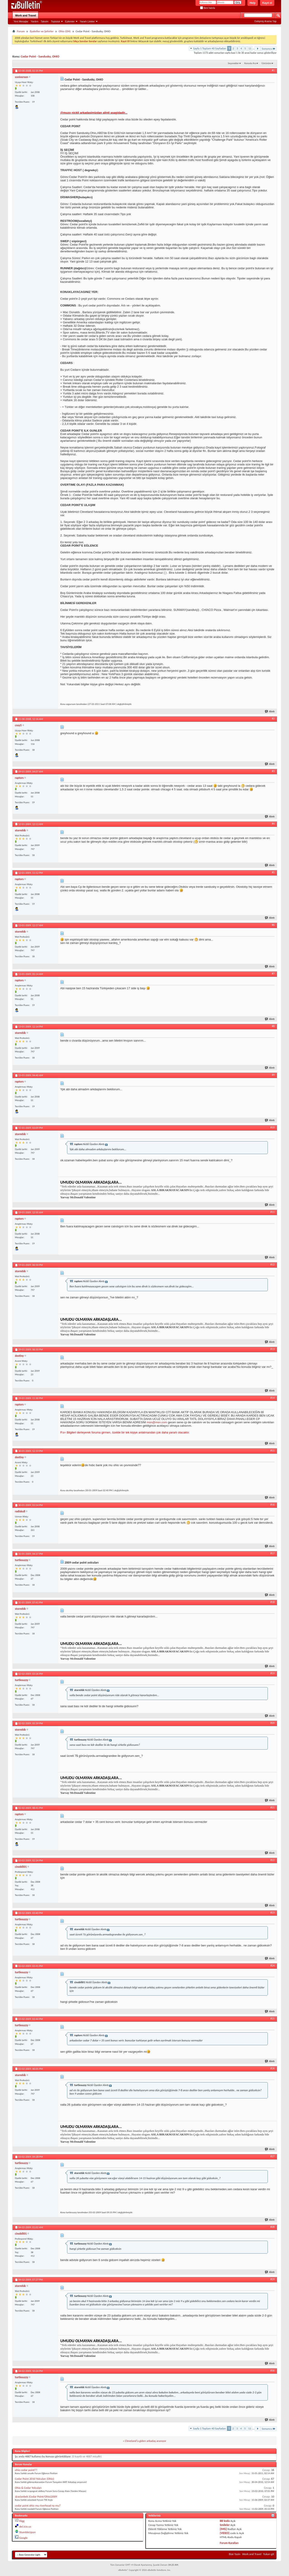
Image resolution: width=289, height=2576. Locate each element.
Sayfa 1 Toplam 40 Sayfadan (209, 48)
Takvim (44, 21)
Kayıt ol (267, 3)
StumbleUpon (27, 2532)
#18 (272, 1602)
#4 (273, 823)
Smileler (225, 2525)
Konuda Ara (250, 63)
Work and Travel (25, 15)
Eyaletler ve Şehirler (42, 31)
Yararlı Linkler (87, 21)
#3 (273, 771)
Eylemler (70, 21)
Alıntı (270, 711)
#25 (272, 2018)
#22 (272, 1860)
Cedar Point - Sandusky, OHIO (40, 56)
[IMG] (223, 2529)
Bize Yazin (234, 2554)
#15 (272, 1450)
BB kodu (225, 2521)
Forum (21, 31)
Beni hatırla (207, 8)
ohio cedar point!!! (26, 2470)
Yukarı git (268, 2554)
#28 (272, 2227)
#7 (273, 973)
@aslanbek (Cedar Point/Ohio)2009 (36, 2496)
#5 (273, 872)
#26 (272, 2068)
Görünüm (266, 63)
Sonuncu (268, 48)
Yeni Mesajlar (21, 21)
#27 (272, 2156)
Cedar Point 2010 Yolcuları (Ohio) (34, 2478)
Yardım (35, 21)
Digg (21, 2521)
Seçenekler (233, 63)
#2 (273, 718)
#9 (273, 1074)
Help (253, 3)
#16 (272, 1504)
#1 (273, 70)
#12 (272, 1264)
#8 (273, 1026)
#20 (272, 1723)
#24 (272, 1965)
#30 (272, 2370)
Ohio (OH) (65, 31)
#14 (272, 1397)
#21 (272, 1807)
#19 (272, 1673)
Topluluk (55, 21)
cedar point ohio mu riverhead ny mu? (38, 2505)
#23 (272, 1912)
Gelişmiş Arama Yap (265, 21)
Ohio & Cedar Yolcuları (28, 2487)
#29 (272, 2279)
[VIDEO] (225, 2533)
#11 (272, 1212)
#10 (272, 1127)
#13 (272, 1349)
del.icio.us (25, 2526)
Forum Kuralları (229, 2543)
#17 (272, 1553)
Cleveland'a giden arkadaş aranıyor (145, 2441)
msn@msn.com (157, 1422)
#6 (273, 925)
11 (249, 48)
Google (23, 2537)
